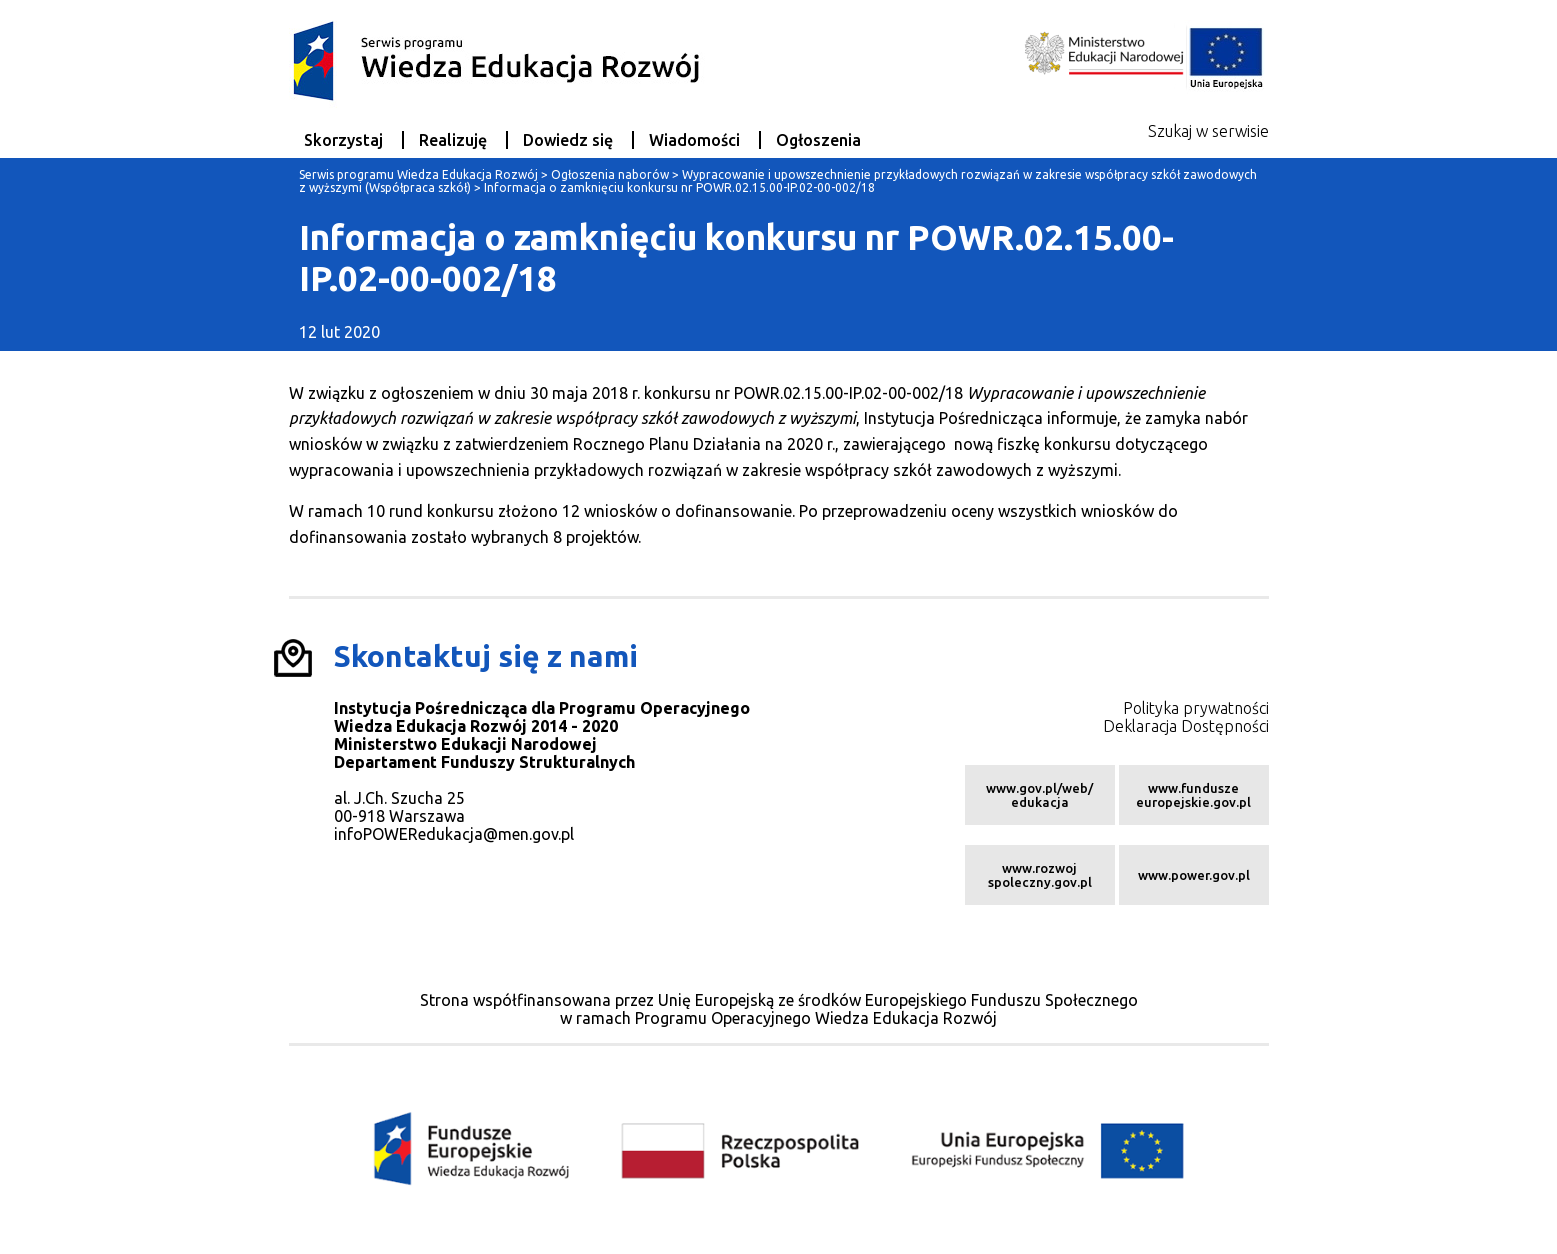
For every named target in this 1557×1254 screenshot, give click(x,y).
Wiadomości (694, 140)
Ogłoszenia (818, 140)
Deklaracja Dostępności (1186, 726)
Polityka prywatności (1196, 708)
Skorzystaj (343, 140)
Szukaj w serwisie (1208, 131)
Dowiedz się (568, 140)
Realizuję (453, 140)
